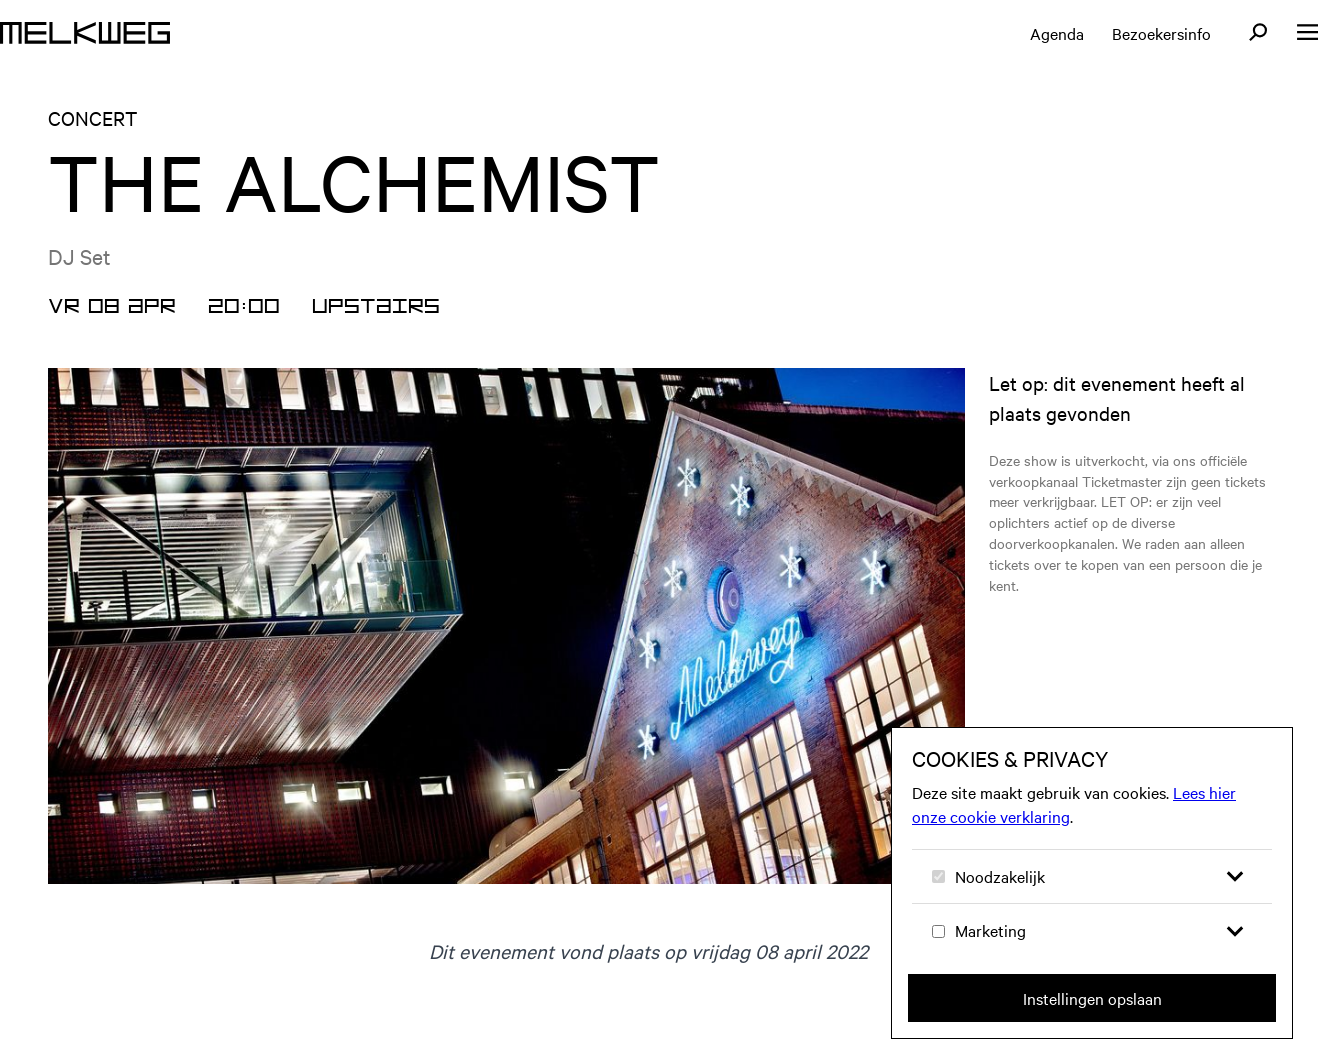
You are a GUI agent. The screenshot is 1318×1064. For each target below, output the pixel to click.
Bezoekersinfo (1161, 33)
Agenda (1057, 33)
